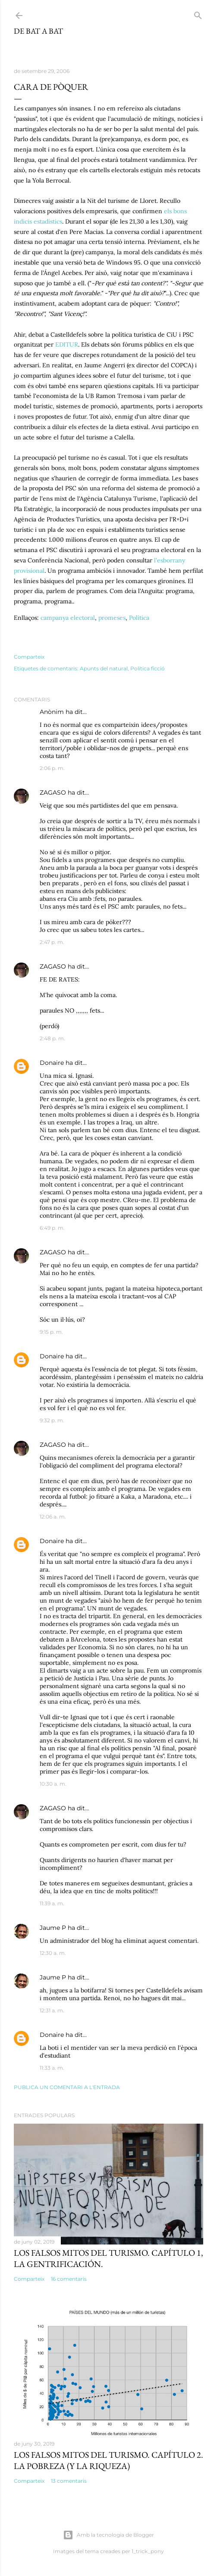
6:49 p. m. (52, 1228)
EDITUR (66, 344)
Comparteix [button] (29, 656)
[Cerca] (198, 13)
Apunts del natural (104, 668)
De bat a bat (38, 31)
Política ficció (147, 668)
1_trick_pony (148, 2551)
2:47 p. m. (52, 942)
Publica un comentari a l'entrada (67, 2087)
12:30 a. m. (53, 1953)
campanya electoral (68, 618)
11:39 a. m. (52, 1903)
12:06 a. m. (53, 1516)
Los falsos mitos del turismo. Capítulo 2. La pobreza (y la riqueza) (108, 2460)
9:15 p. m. (51, 1332)
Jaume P (53, 1928)
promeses (112, 618)
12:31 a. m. (52, 2010)
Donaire (52, 1063)
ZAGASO (53, 792)
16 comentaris (69, 2279)
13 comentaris (69, 2481)
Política (139, 618)
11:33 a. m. (52, 2068)
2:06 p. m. (52, 768)
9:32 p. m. (52, 1420)
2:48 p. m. (52, 1038)
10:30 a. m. (53, 1783)
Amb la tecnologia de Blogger (108, 2535)
